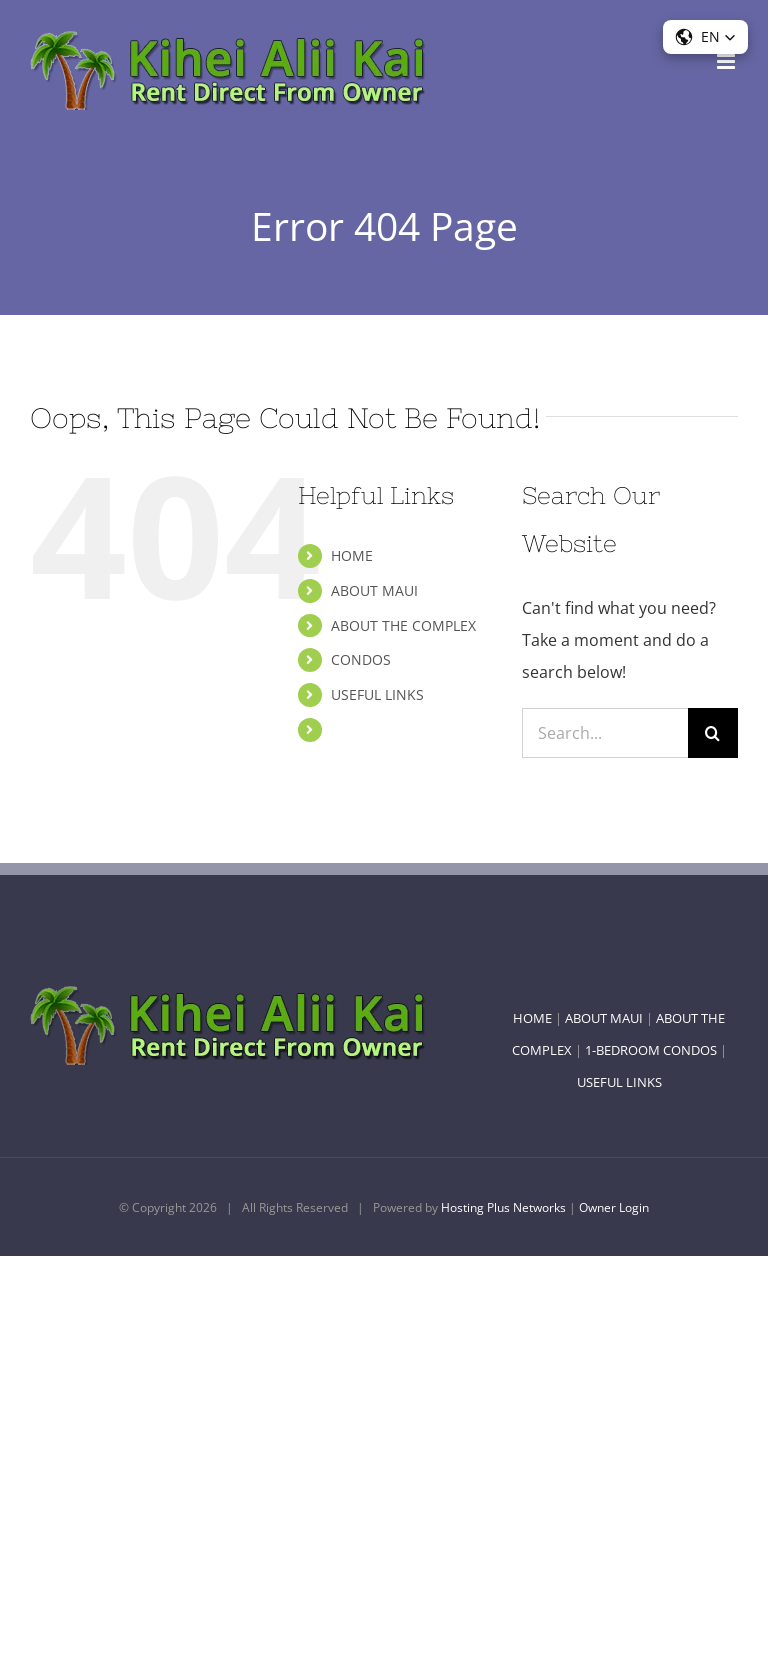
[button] (705, 37)
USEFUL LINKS (377, 694)
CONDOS (361, 659)
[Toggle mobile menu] (727, 61)
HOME (352, 555)
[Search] (713, 733)
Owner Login (614, 1207)
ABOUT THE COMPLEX (403, 625)
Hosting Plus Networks (503, 1207)
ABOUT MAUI (374, 590)
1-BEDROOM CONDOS (651, 1050)
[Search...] (605, 733)
